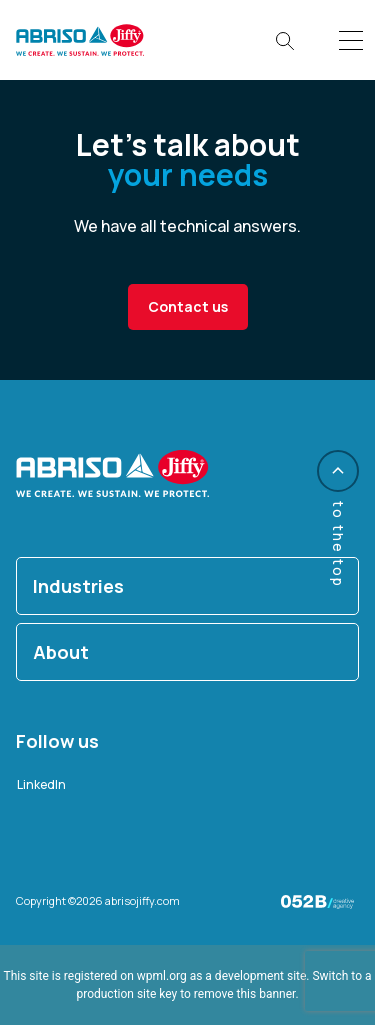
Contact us (188, 306)
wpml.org (162, 976)
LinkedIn (41, 784)
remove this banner (245, 994)
